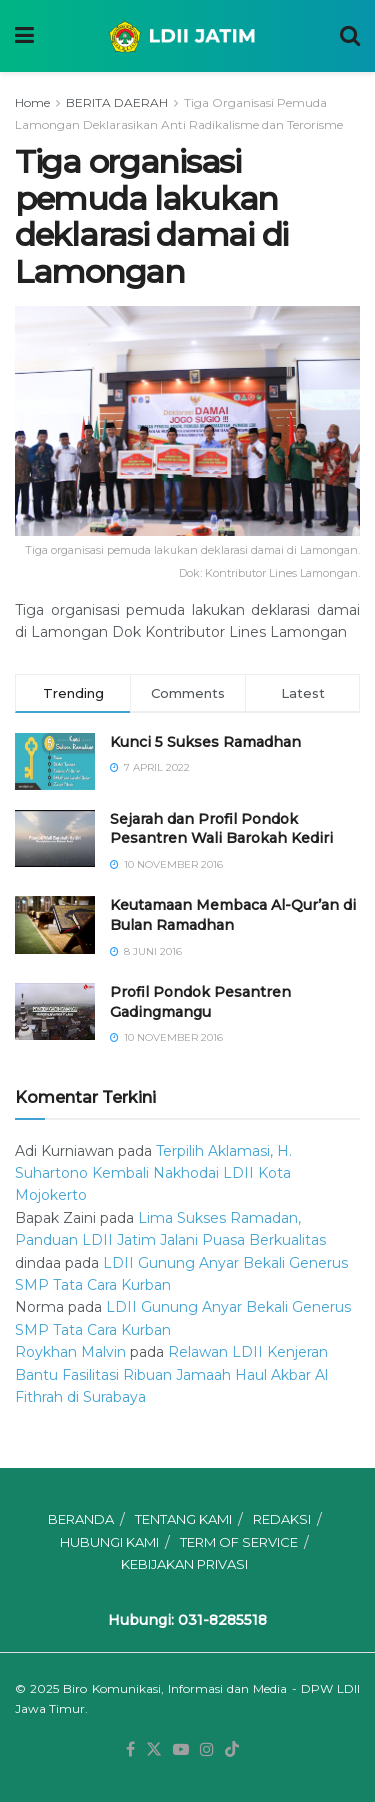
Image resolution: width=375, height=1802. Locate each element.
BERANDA (81, 1519)
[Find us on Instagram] (207, 1750)
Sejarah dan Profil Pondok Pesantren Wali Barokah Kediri (221, 829)
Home (32, 102)
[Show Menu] (24, 36)
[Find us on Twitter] (154, 1750)
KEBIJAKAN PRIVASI (184, 1564)
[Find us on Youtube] (181, 1750)
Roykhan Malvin (70, 1352)
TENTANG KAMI (183, 1519)
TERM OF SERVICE (239, 1542)
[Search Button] (350, 36)
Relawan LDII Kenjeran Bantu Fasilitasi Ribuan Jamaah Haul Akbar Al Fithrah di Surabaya (171, 1374)
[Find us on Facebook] (130, 1750)
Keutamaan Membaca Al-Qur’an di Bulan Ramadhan (233, 915)
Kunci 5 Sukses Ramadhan (205, 742)
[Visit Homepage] (187, 36)
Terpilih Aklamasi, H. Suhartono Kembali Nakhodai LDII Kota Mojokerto (153, 1173)
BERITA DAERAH (117, 102)
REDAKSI (282, 1519)
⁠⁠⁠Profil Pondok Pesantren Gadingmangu (200, 1002)
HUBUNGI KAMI (109, 1542)
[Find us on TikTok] (232, 1750)
